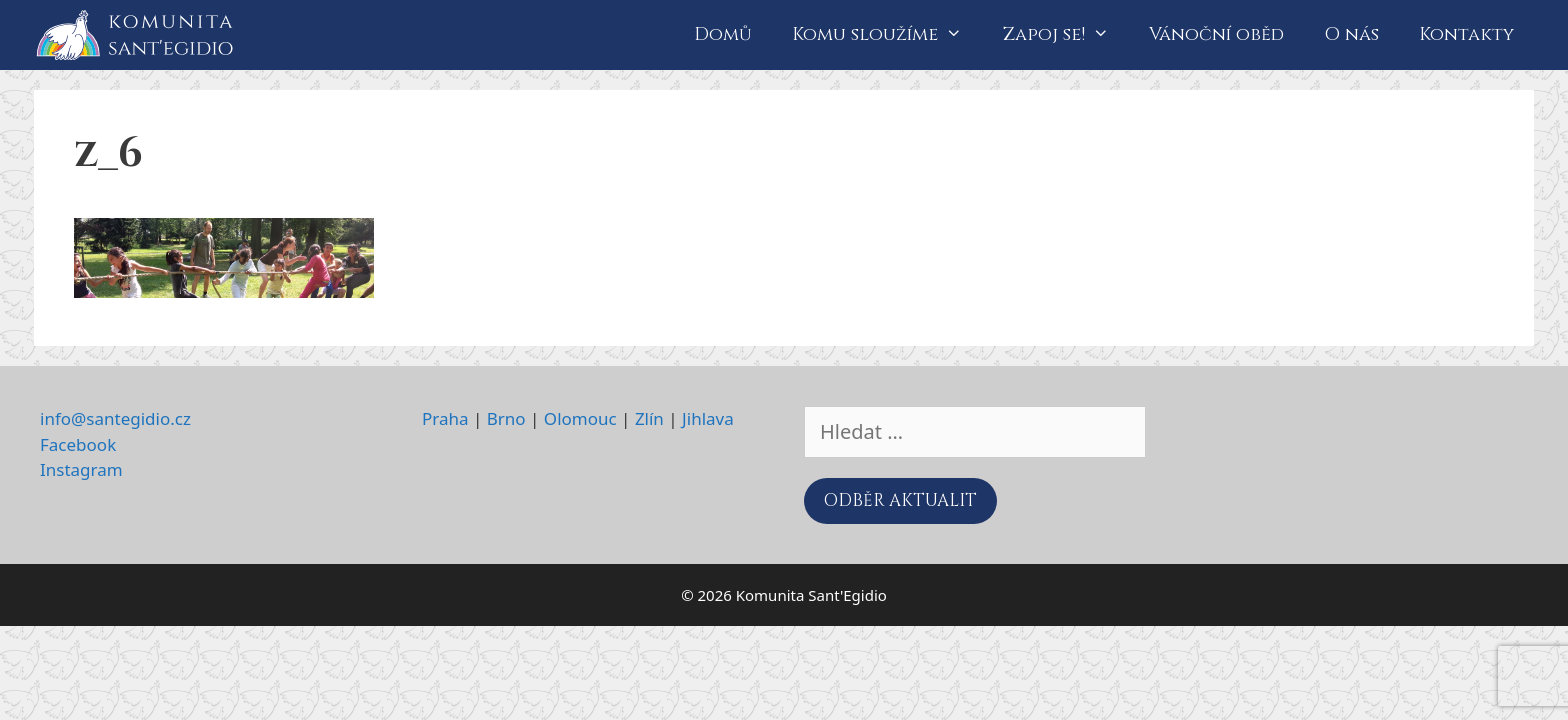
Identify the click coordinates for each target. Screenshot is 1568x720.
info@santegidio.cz (115, 418)
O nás (1351, 34)
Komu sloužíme (887, 35)
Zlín (649, 418)
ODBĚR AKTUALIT (900, 500)
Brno (506, 418)
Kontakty (1466, 34)
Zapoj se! (1066, 35)
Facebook (78, 444)
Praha (445, 418)
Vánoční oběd (1216, 34)
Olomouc (580, 418)
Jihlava (708, 418)
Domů (723, 34)
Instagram (81, 469)
